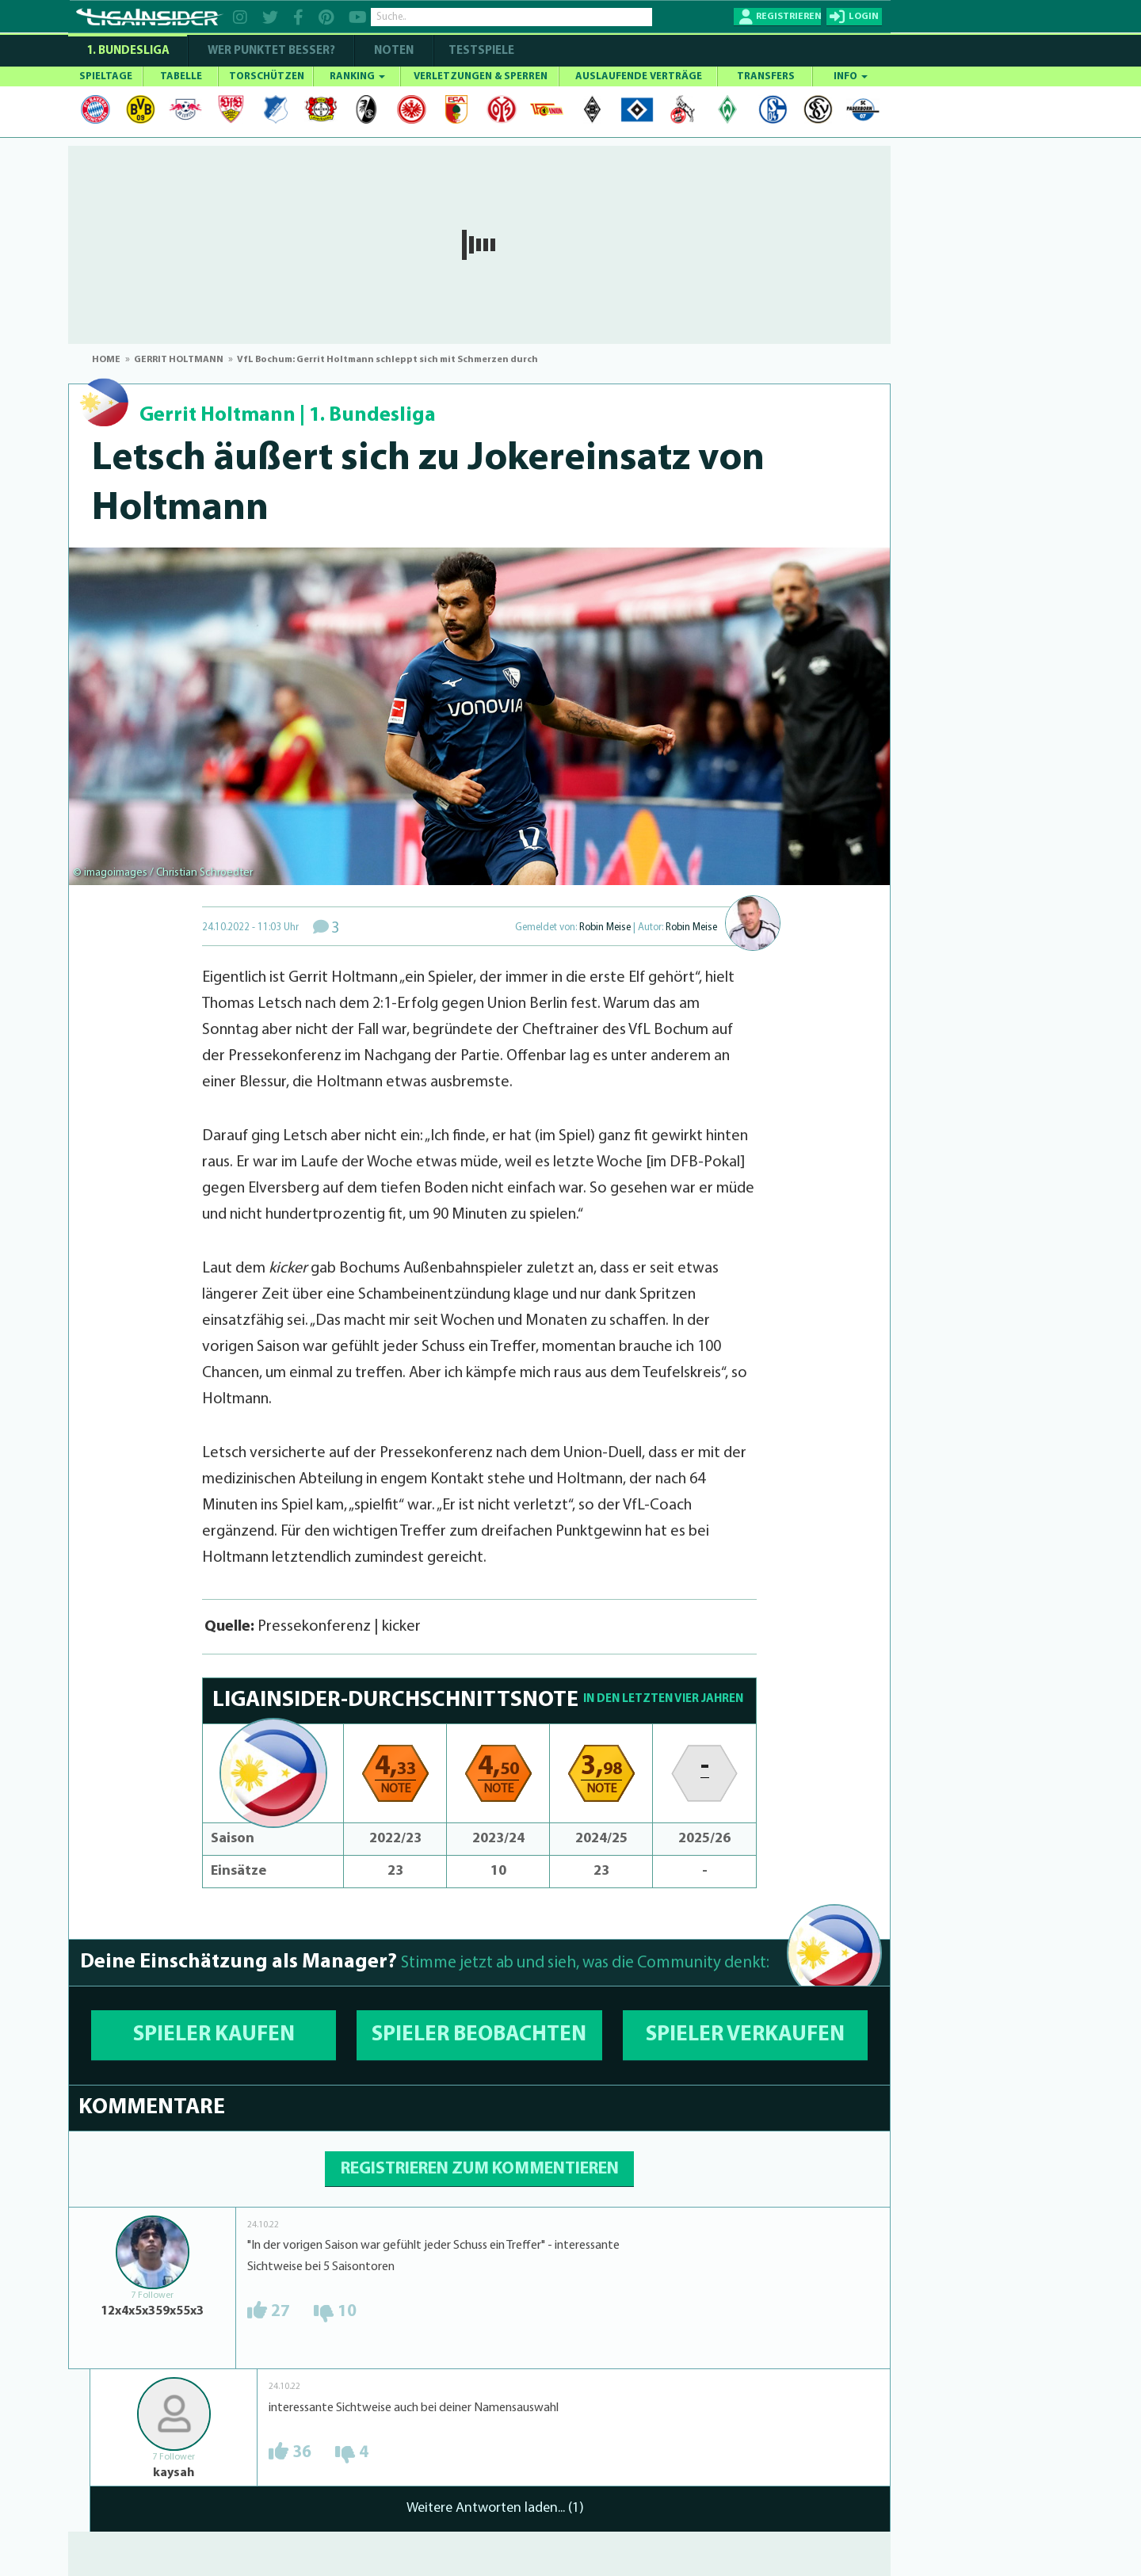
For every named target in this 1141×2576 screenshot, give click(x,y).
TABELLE (181, 76)
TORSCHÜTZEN (266, 76)
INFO (851, 76)
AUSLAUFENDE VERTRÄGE (638, 76)
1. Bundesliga (128, 51)
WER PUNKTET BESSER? (271, 51)
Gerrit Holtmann (217, 415)
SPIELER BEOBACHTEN (479, 2035)
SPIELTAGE (105, 76)
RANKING (357, 76)
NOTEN (394, 51)
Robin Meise (605, 927)
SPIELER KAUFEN (214, 2035)
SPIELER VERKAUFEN (745, 2035)
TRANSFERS (766, 76)
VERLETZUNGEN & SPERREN (481, 76)
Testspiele (480, 51)
